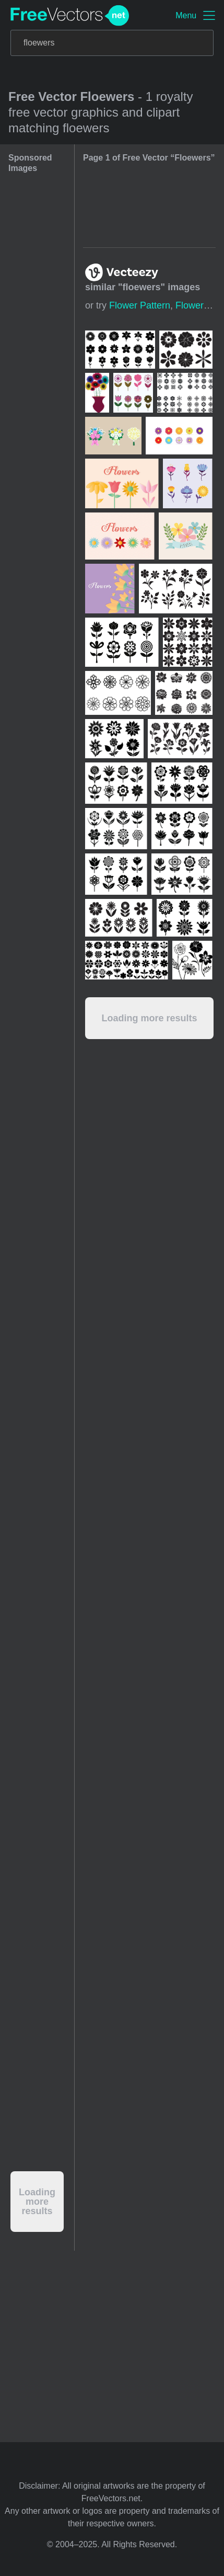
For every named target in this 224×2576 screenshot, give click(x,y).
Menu (185, 15)
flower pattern (139, 305)
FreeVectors (69, 16)
